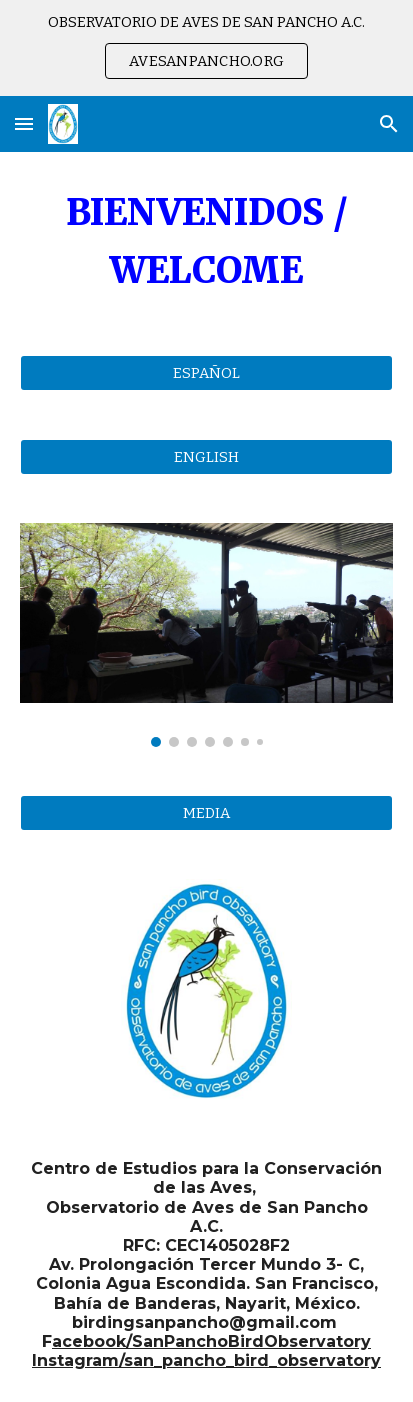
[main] (206, 241)
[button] (24, 123)
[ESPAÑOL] (206, 373)
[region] (206, 48)
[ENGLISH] (206, 457)
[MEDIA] (206, 812)
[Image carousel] (206, 635)
